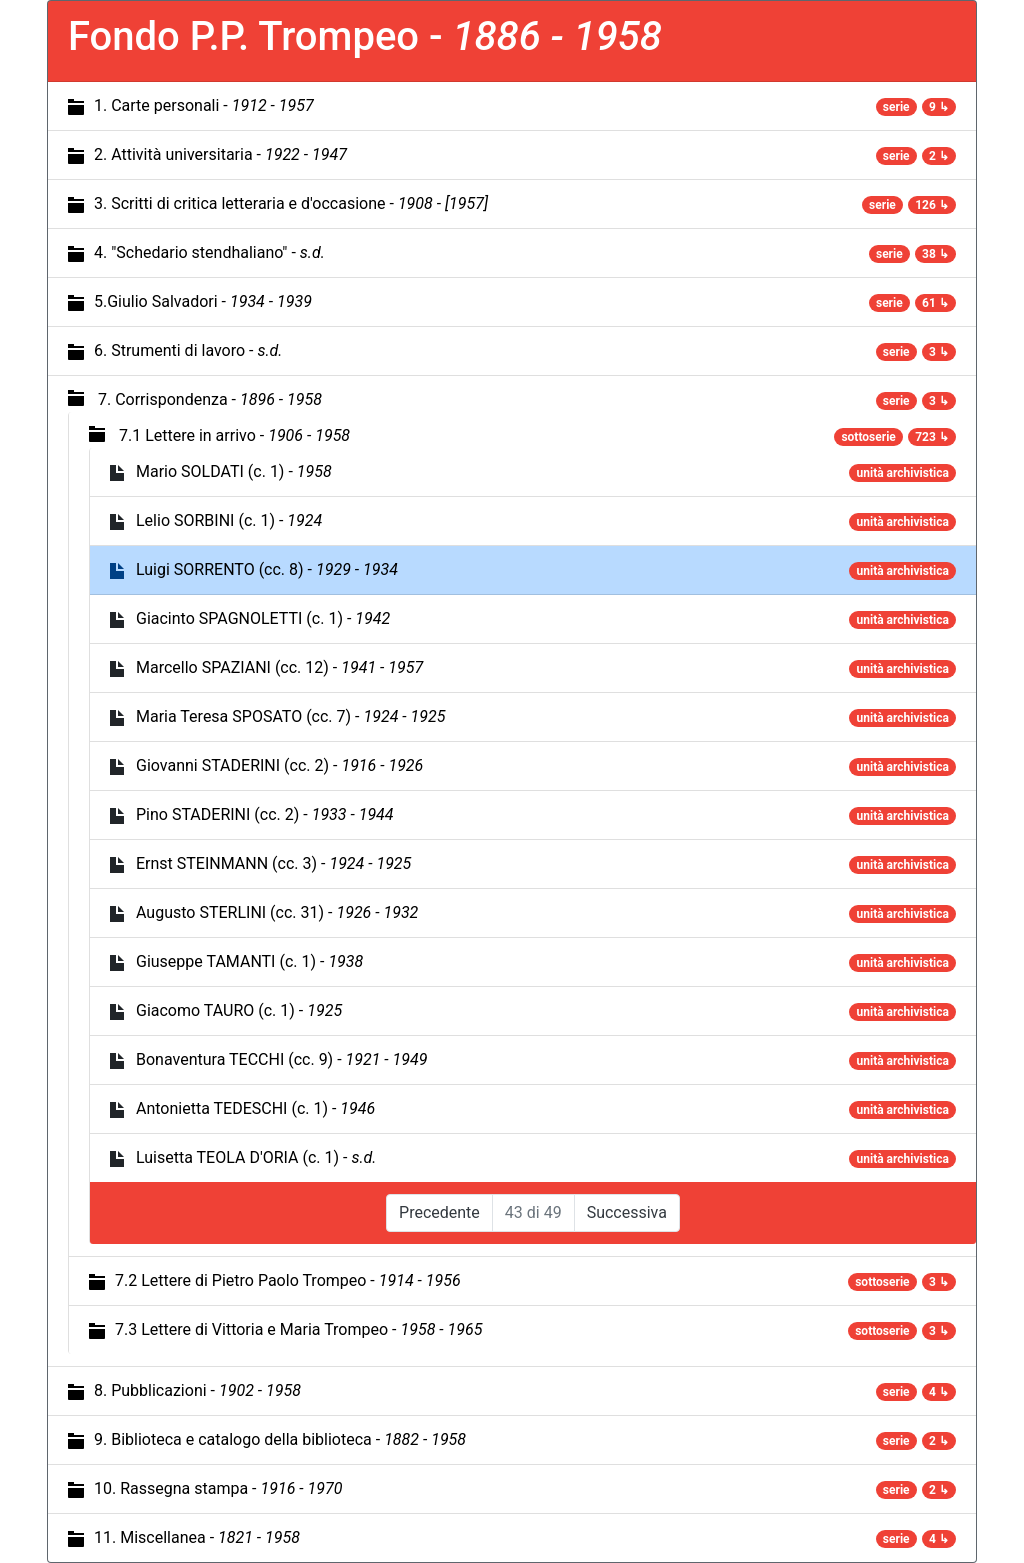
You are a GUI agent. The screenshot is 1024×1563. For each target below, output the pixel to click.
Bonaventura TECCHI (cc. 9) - (281, 1059)
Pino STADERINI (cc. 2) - (265, 814)
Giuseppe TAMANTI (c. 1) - (249, 961)
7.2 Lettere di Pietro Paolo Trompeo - (288, 1280)
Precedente (439, 1212)
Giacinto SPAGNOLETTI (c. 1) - (263, 618)
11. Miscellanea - (197, 1537)
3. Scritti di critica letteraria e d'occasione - (291, 203)
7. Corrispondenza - (210, 399)
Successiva (627, 1212)
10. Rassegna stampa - (218, 1488)
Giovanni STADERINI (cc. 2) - (279, 765)
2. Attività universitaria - (220, 154)
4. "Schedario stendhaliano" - (209, 252)
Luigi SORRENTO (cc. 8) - (267, 569)
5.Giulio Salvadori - (203, 301)
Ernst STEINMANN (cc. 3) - (273, 863)
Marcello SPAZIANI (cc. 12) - (279, 667)
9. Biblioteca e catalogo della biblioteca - (280, 1439)
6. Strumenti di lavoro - (188, 350)
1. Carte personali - (204, 105)
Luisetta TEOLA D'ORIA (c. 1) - (256, 1157)
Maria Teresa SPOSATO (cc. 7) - (290, 716)
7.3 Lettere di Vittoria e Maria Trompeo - (298, 1329)
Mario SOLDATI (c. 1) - (234, 471)
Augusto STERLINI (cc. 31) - (277, 912)
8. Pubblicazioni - (197, 1390)
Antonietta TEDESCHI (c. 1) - (255, 1108)
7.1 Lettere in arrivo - (234, 435)
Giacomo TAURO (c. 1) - (239, 1010)
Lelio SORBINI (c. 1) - (229, 520)
